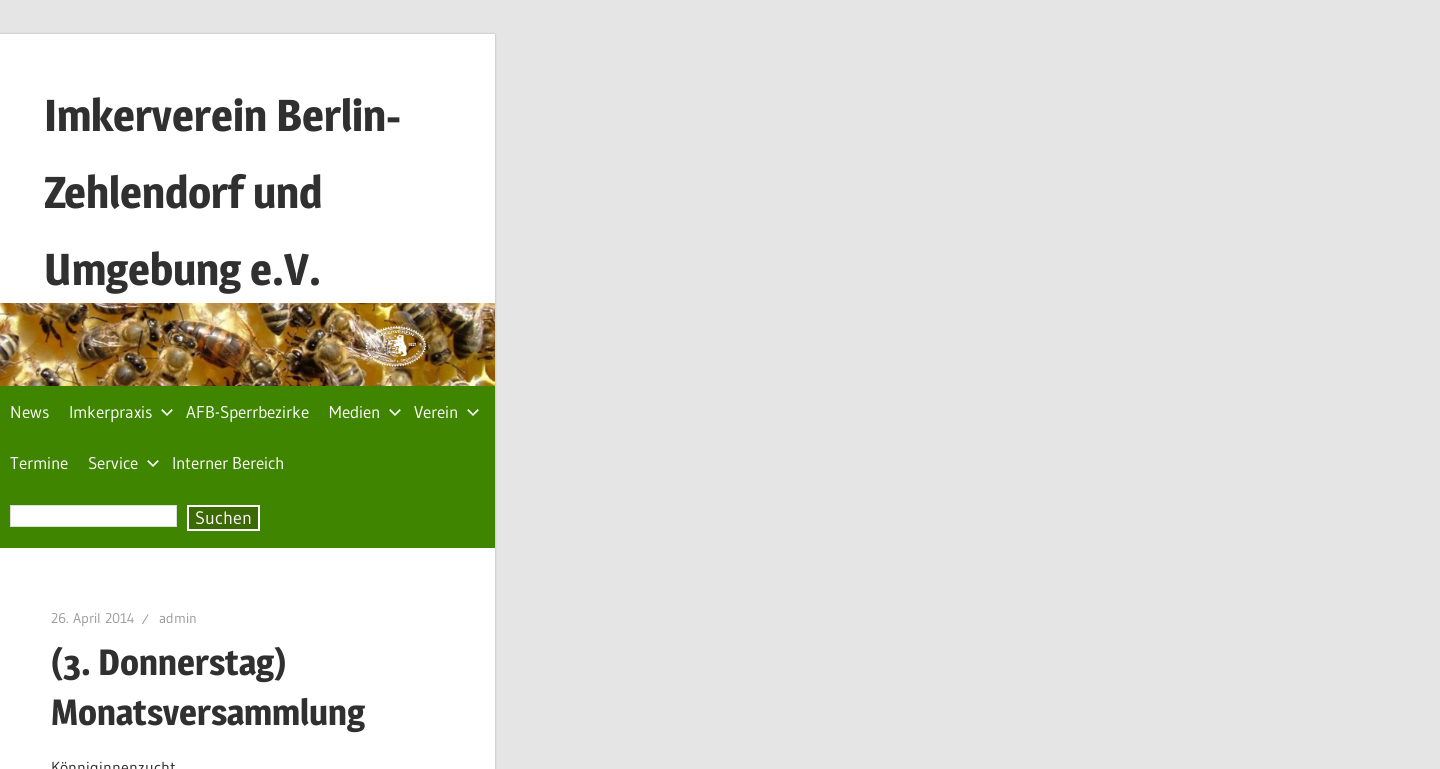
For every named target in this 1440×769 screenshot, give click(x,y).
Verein (447, 411)
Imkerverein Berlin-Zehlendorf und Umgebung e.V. (222, 192)
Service (124, 462)
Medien (365, 411)
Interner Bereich (228, 462)
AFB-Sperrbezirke (247, 411)
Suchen (223, 518)
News (29, 411)
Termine (39, 462)
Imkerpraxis (121, 411)
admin (178, 618)
